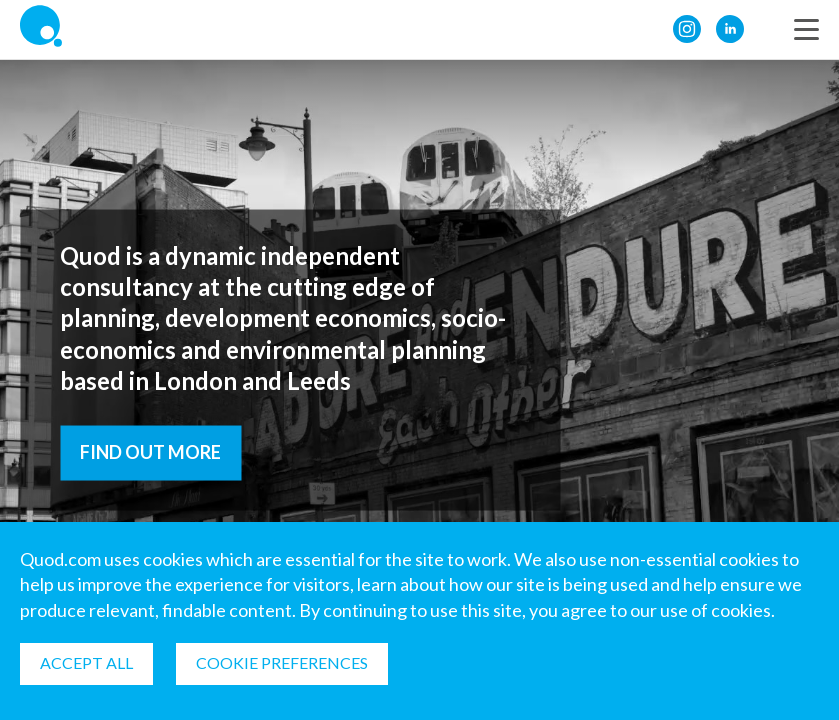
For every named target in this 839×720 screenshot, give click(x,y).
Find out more (150, 451)
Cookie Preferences (282, 662)
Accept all (86, 662)
